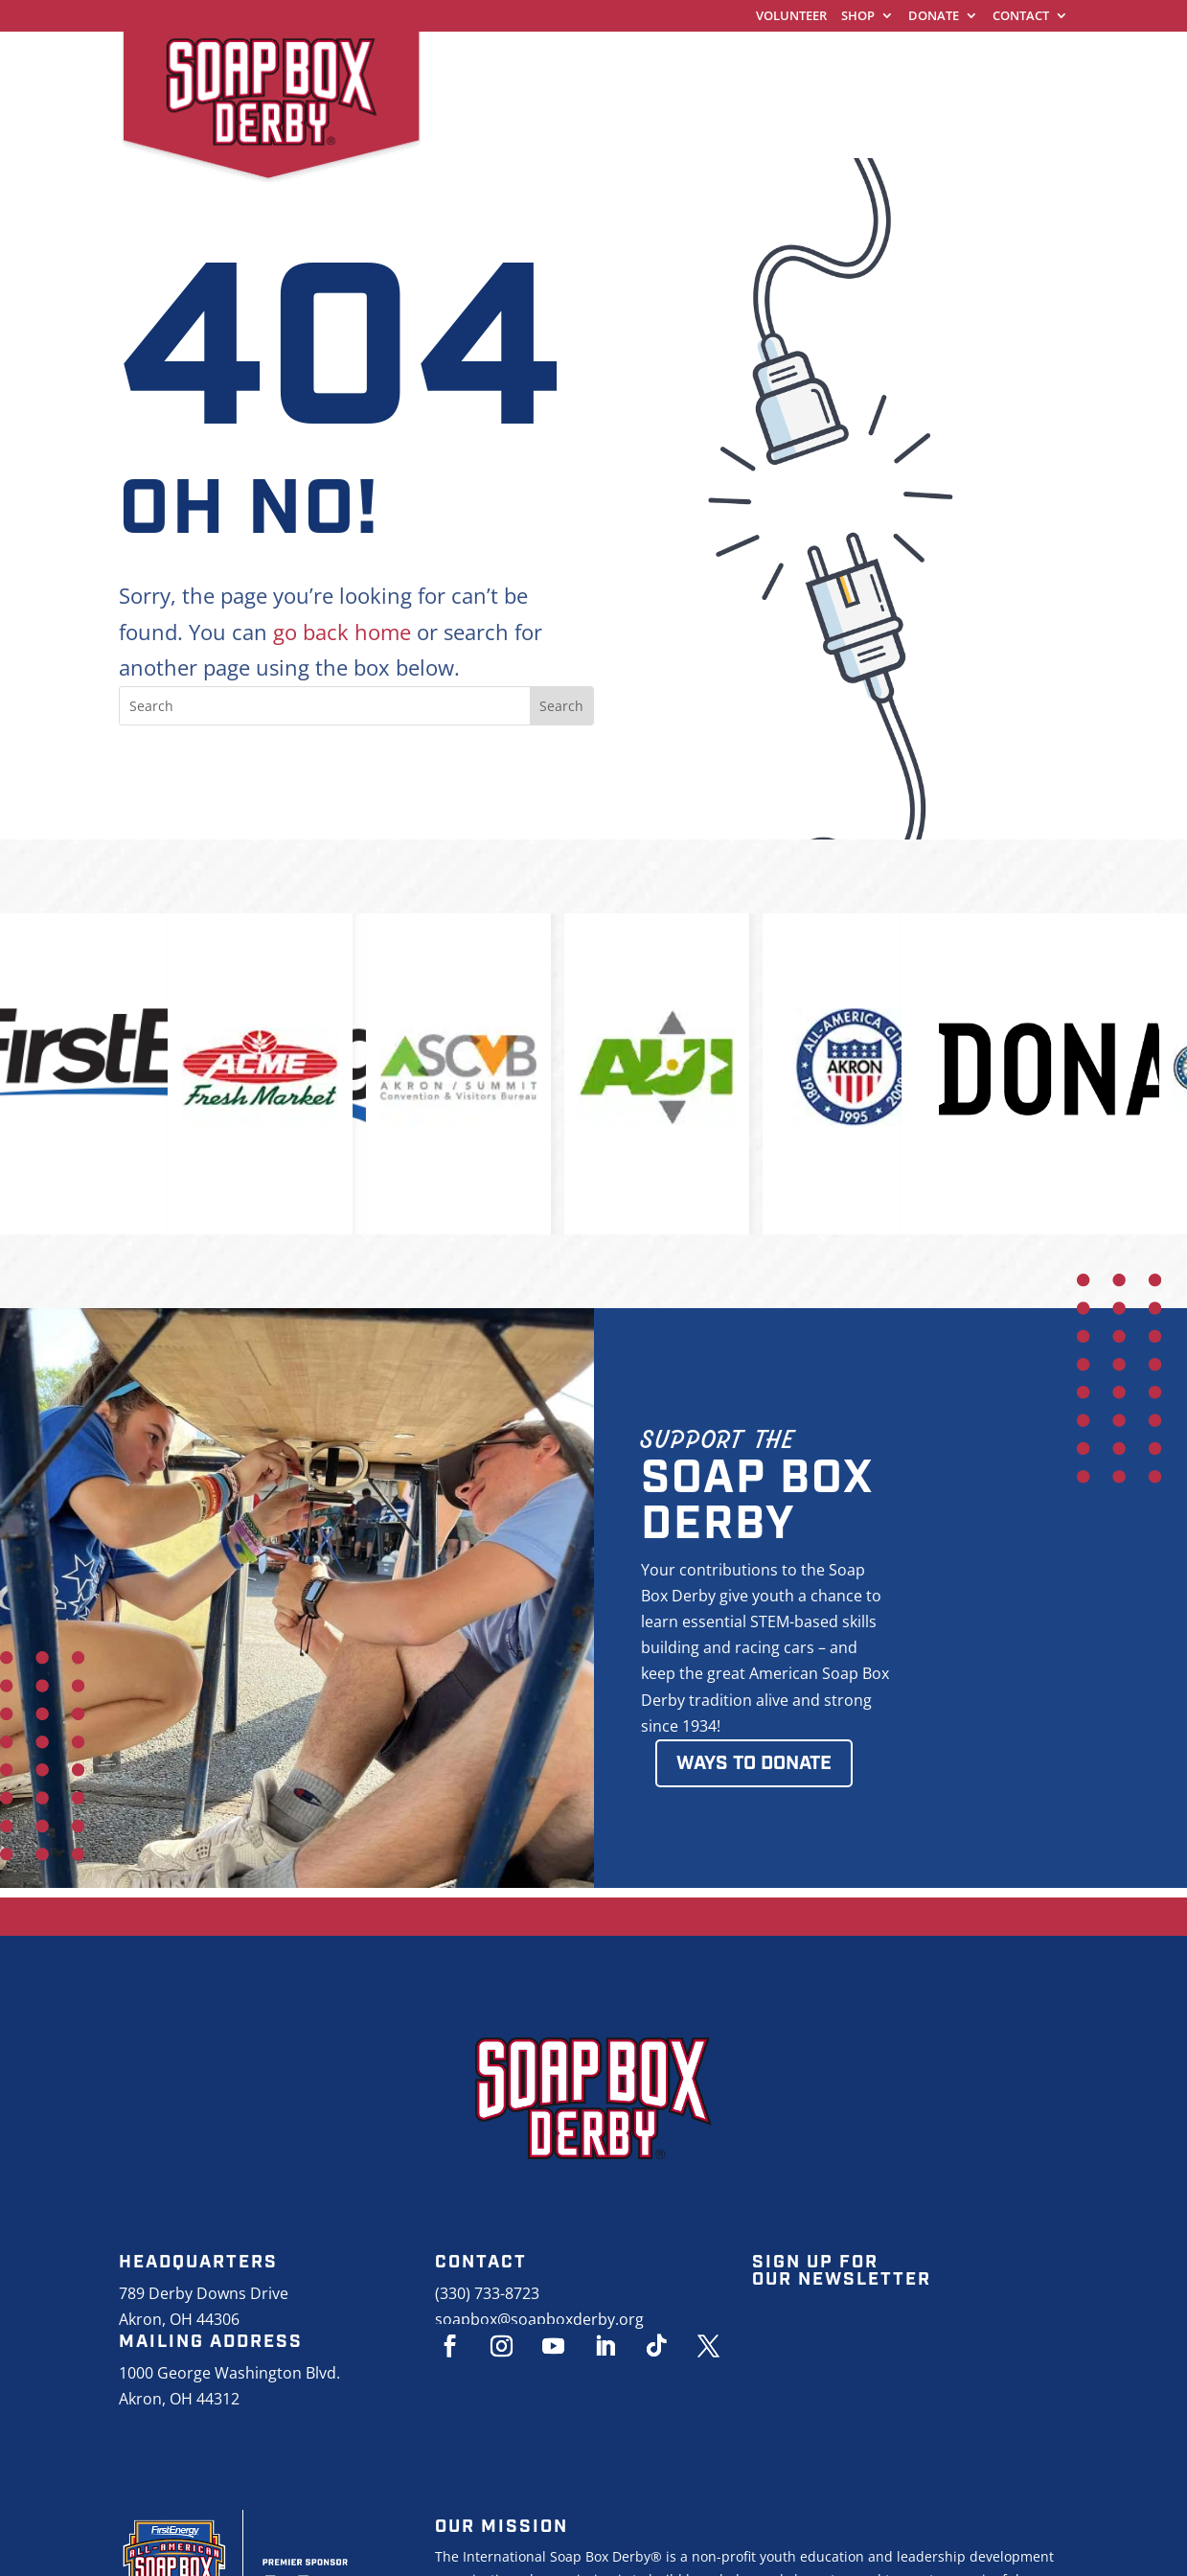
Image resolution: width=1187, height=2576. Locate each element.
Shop (858, 17)
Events (463, 97)
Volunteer (791, 17)
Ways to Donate (754, 1763)
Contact (1021, 17)
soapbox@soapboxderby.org (539, 2319)
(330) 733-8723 (487, 2293)
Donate (933, 17)
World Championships (530, 62)
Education (949, 62)
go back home (342, 631)
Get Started (715, 62)
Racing (834, 62)
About (558, 97)
